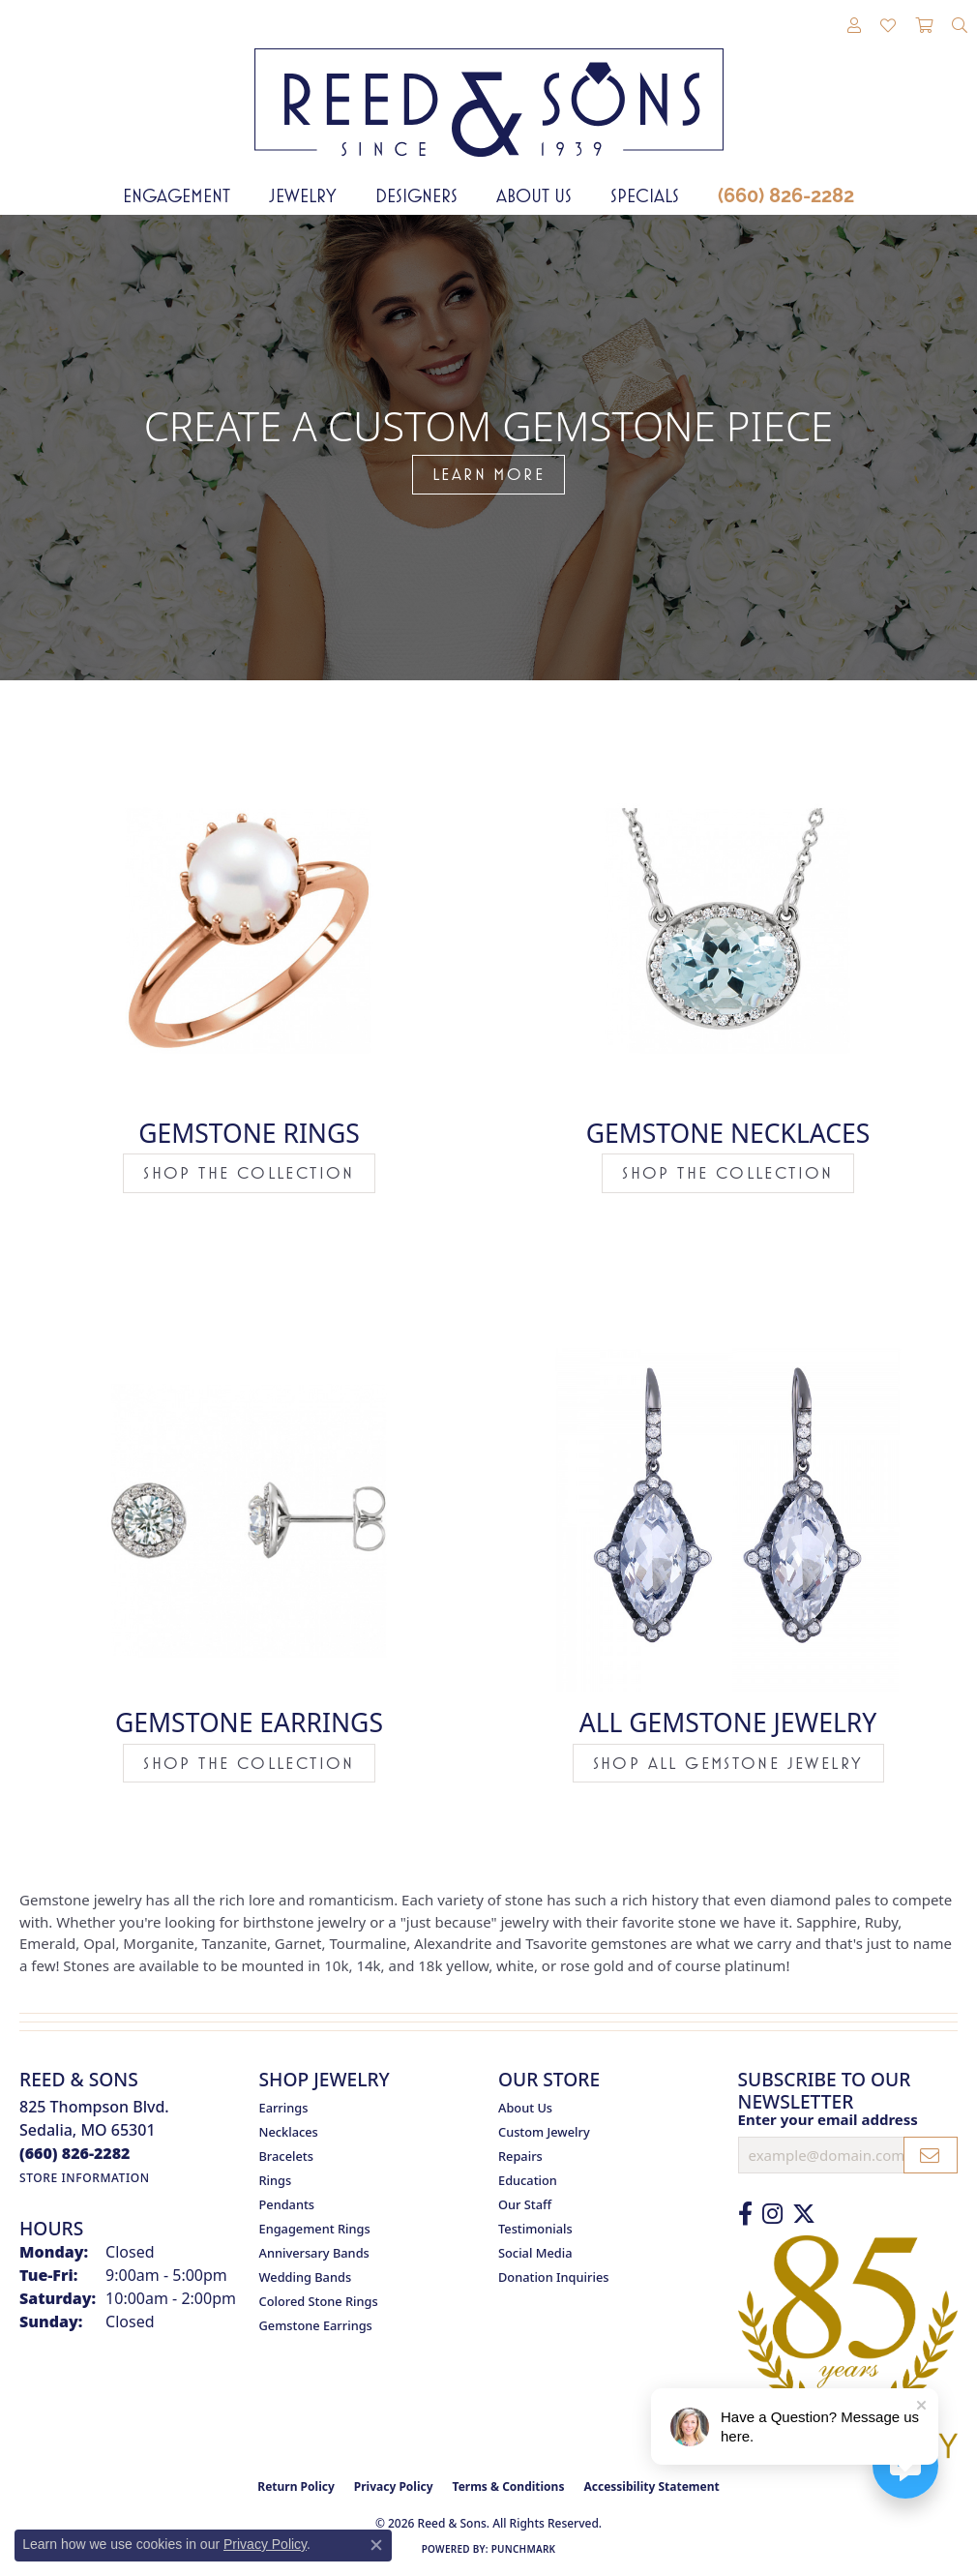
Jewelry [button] (303, 195)
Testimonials (535, 2228)
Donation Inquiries (553, 2277)
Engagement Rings (314, 2228)
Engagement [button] (176, 195)
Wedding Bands (305, 2277)
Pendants (287, 2204)
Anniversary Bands (314, 2252)
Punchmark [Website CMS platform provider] (523, 2549)
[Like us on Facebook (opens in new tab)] (745, 2214)
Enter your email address (828, 2119)
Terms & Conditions (509, 2486)
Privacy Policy (393, 2486)
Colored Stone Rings (318, 2301)
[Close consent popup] (376, 2545)
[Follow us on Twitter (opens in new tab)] (803, 2214)
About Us (534, 195)
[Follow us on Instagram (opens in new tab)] (772, 2214)
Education (527, 2180)
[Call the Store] (75, 2153)
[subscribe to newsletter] (930, 2155)
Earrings (284, 2107)
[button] (854, 26)
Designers (416, 195)
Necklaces (288, 2132)
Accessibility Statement (651, 2486)
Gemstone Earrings (315, 2325)
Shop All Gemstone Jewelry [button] (728, 1763)
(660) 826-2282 (786, 195)
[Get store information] (84, 2178)
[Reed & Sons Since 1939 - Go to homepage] (489, 88)
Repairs (520, 2156)
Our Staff (524, 2204)
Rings (275, 2180)
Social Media (535, 2252)
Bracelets (286, 2156)
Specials (644, 195)
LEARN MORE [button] (488, 474)
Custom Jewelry (544, 2132)
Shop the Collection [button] (249, 1173)
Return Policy (296, 2486)
